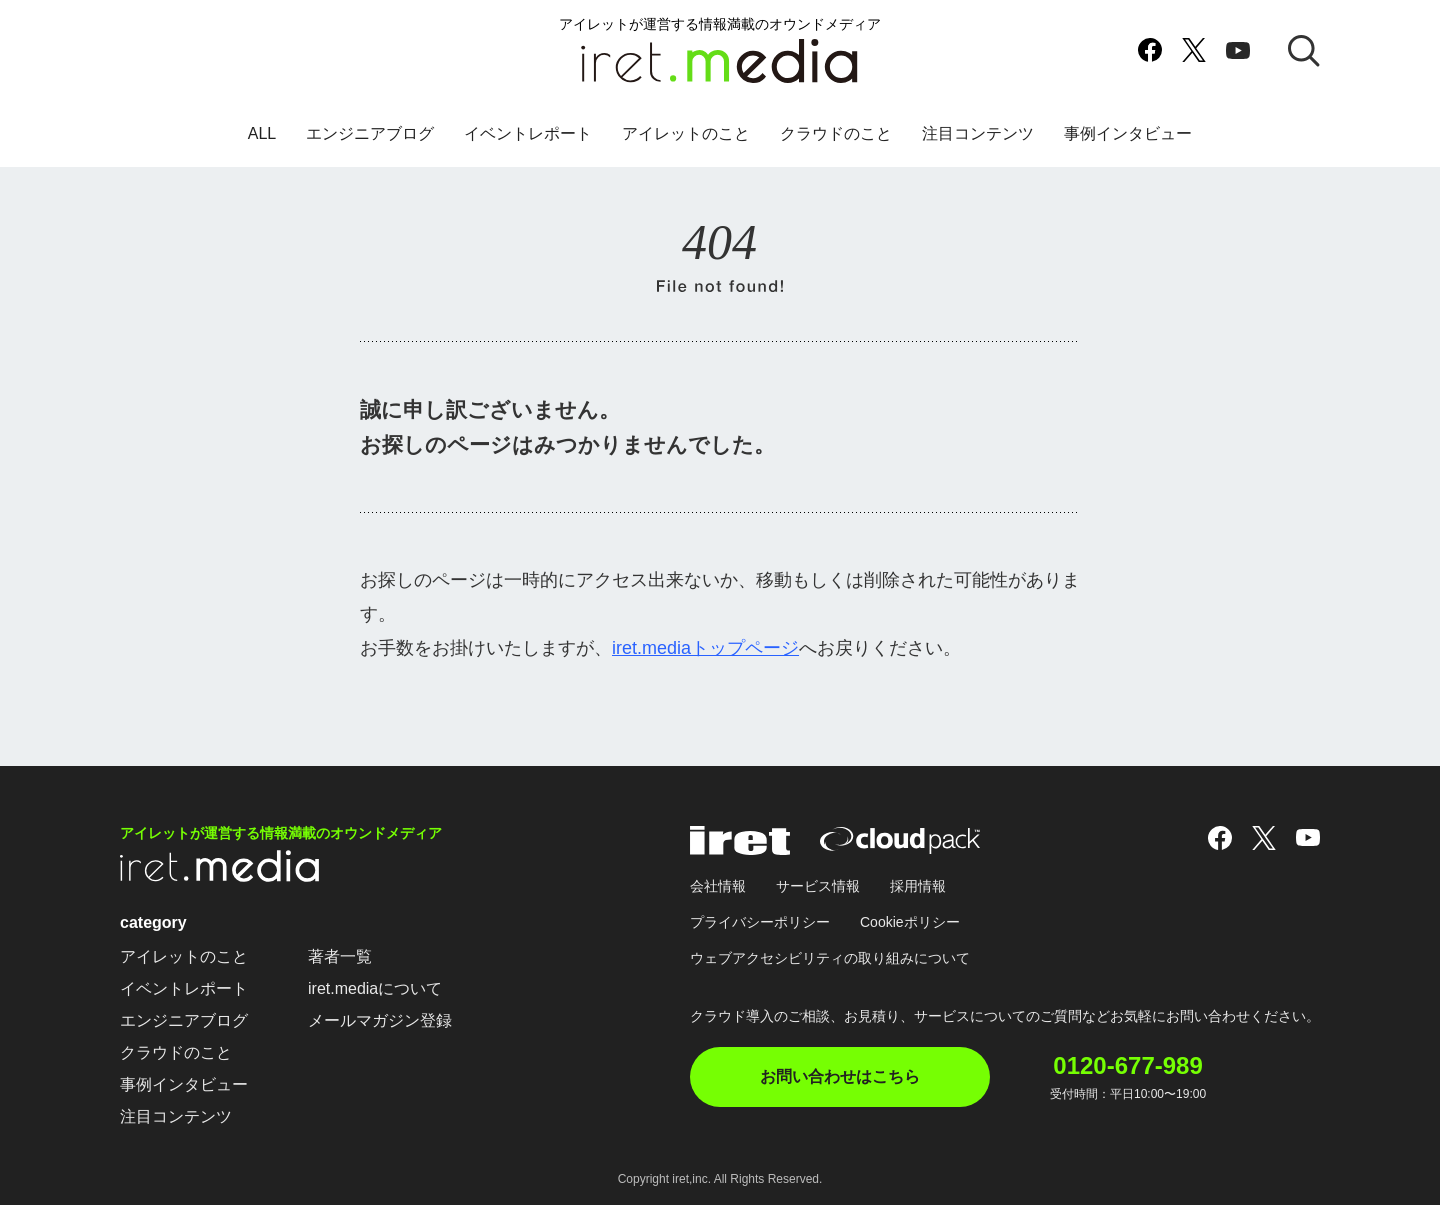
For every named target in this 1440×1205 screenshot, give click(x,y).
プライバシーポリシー (760, 922)
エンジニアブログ (370, 133)
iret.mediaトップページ (705, 648)
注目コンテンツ (978, 133)
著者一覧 (340, 956)
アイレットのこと (686, 133)
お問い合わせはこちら (840, 1076)
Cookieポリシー (910, 922)
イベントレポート (528, 133)
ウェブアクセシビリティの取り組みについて (830, 958)
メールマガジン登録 (380, 1020)
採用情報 (918, 886)
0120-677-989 (1127, 1066)
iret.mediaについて (375, 988)
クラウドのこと (836, 133)
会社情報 (718, 886)
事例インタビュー (1128, 133)
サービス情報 (818, 886)
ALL (262, 133)
